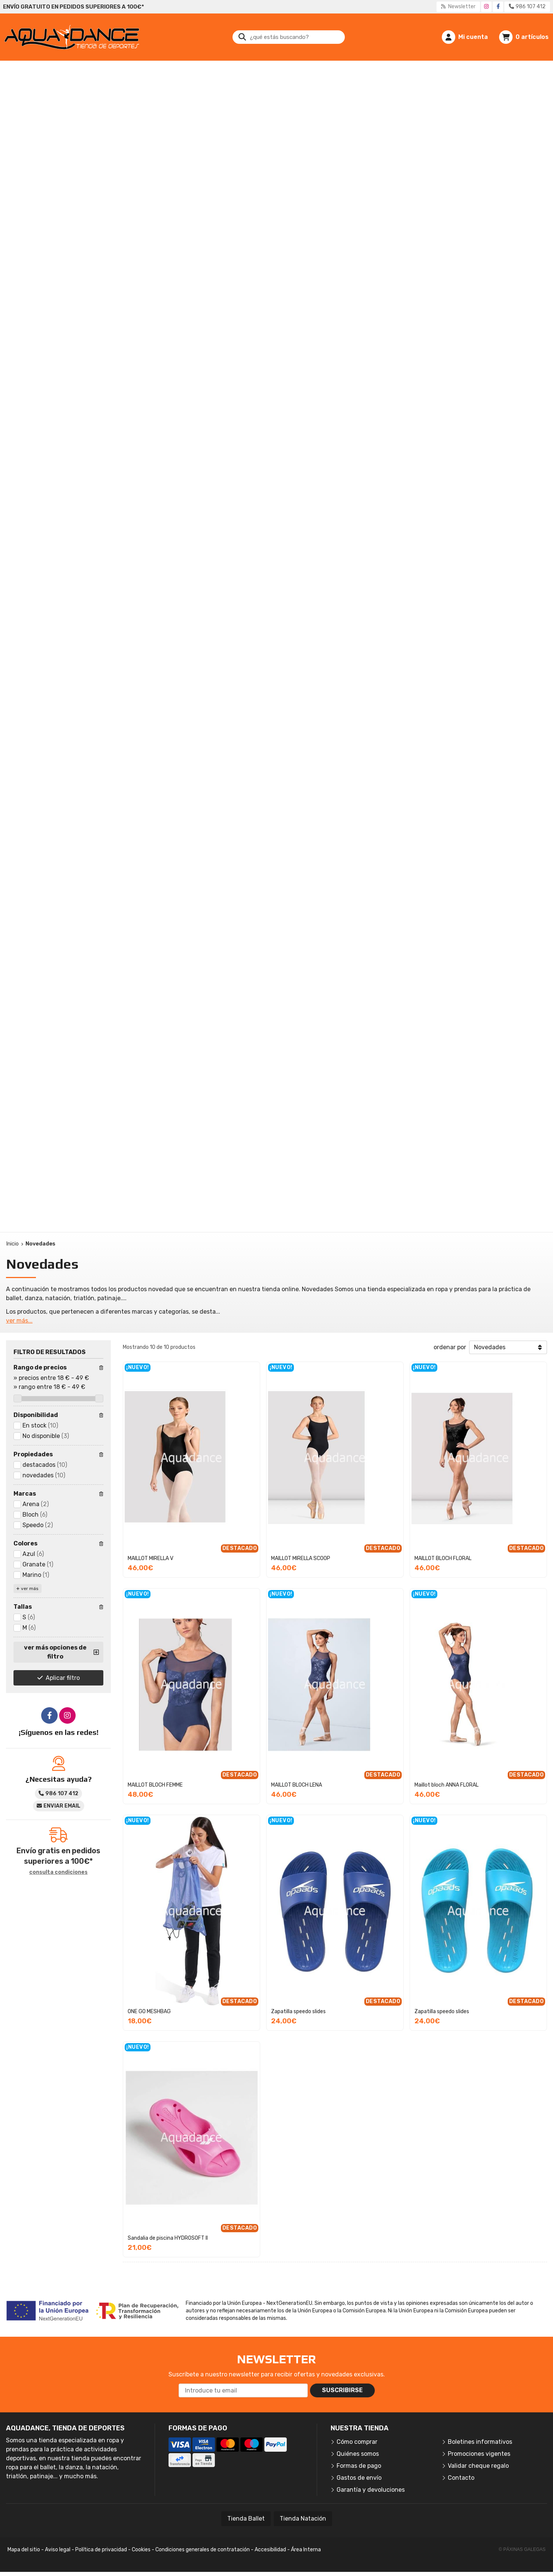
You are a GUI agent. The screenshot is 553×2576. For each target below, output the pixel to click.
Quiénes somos (358, 2453)
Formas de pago (359, 2465)
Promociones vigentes (479, 2453)
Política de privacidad (101, 2549)
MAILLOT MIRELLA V (150, 1558)
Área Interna (306, 2549)
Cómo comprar (357, 2441)
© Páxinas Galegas (522, 2549)
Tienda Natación (303, 2518)
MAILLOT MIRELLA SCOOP (300, 1558)
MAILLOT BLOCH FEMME (155, 1785)
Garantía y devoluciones (371, 2489)
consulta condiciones (58, 1872)
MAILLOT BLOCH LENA (296, 1785)
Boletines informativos (480, 2441)
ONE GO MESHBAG (149, 2011)
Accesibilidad (270, 2549)
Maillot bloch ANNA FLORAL (446, 1785)
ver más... (19, 1320)
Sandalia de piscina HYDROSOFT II (168, 2238)
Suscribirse (342, 2390)
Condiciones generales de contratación (202, 2549)
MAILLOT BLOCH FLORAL (442, 1558)
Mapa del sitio (23, 2549)
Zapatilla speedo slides (298, 2011)
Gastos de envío (359, 2477)
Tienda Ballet (246, 2518)
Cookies (141, 2549)
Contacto (461, 2477)
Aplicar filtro (63, 1677)
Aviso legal (57, 2549)
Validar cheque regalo (478, 2465)
